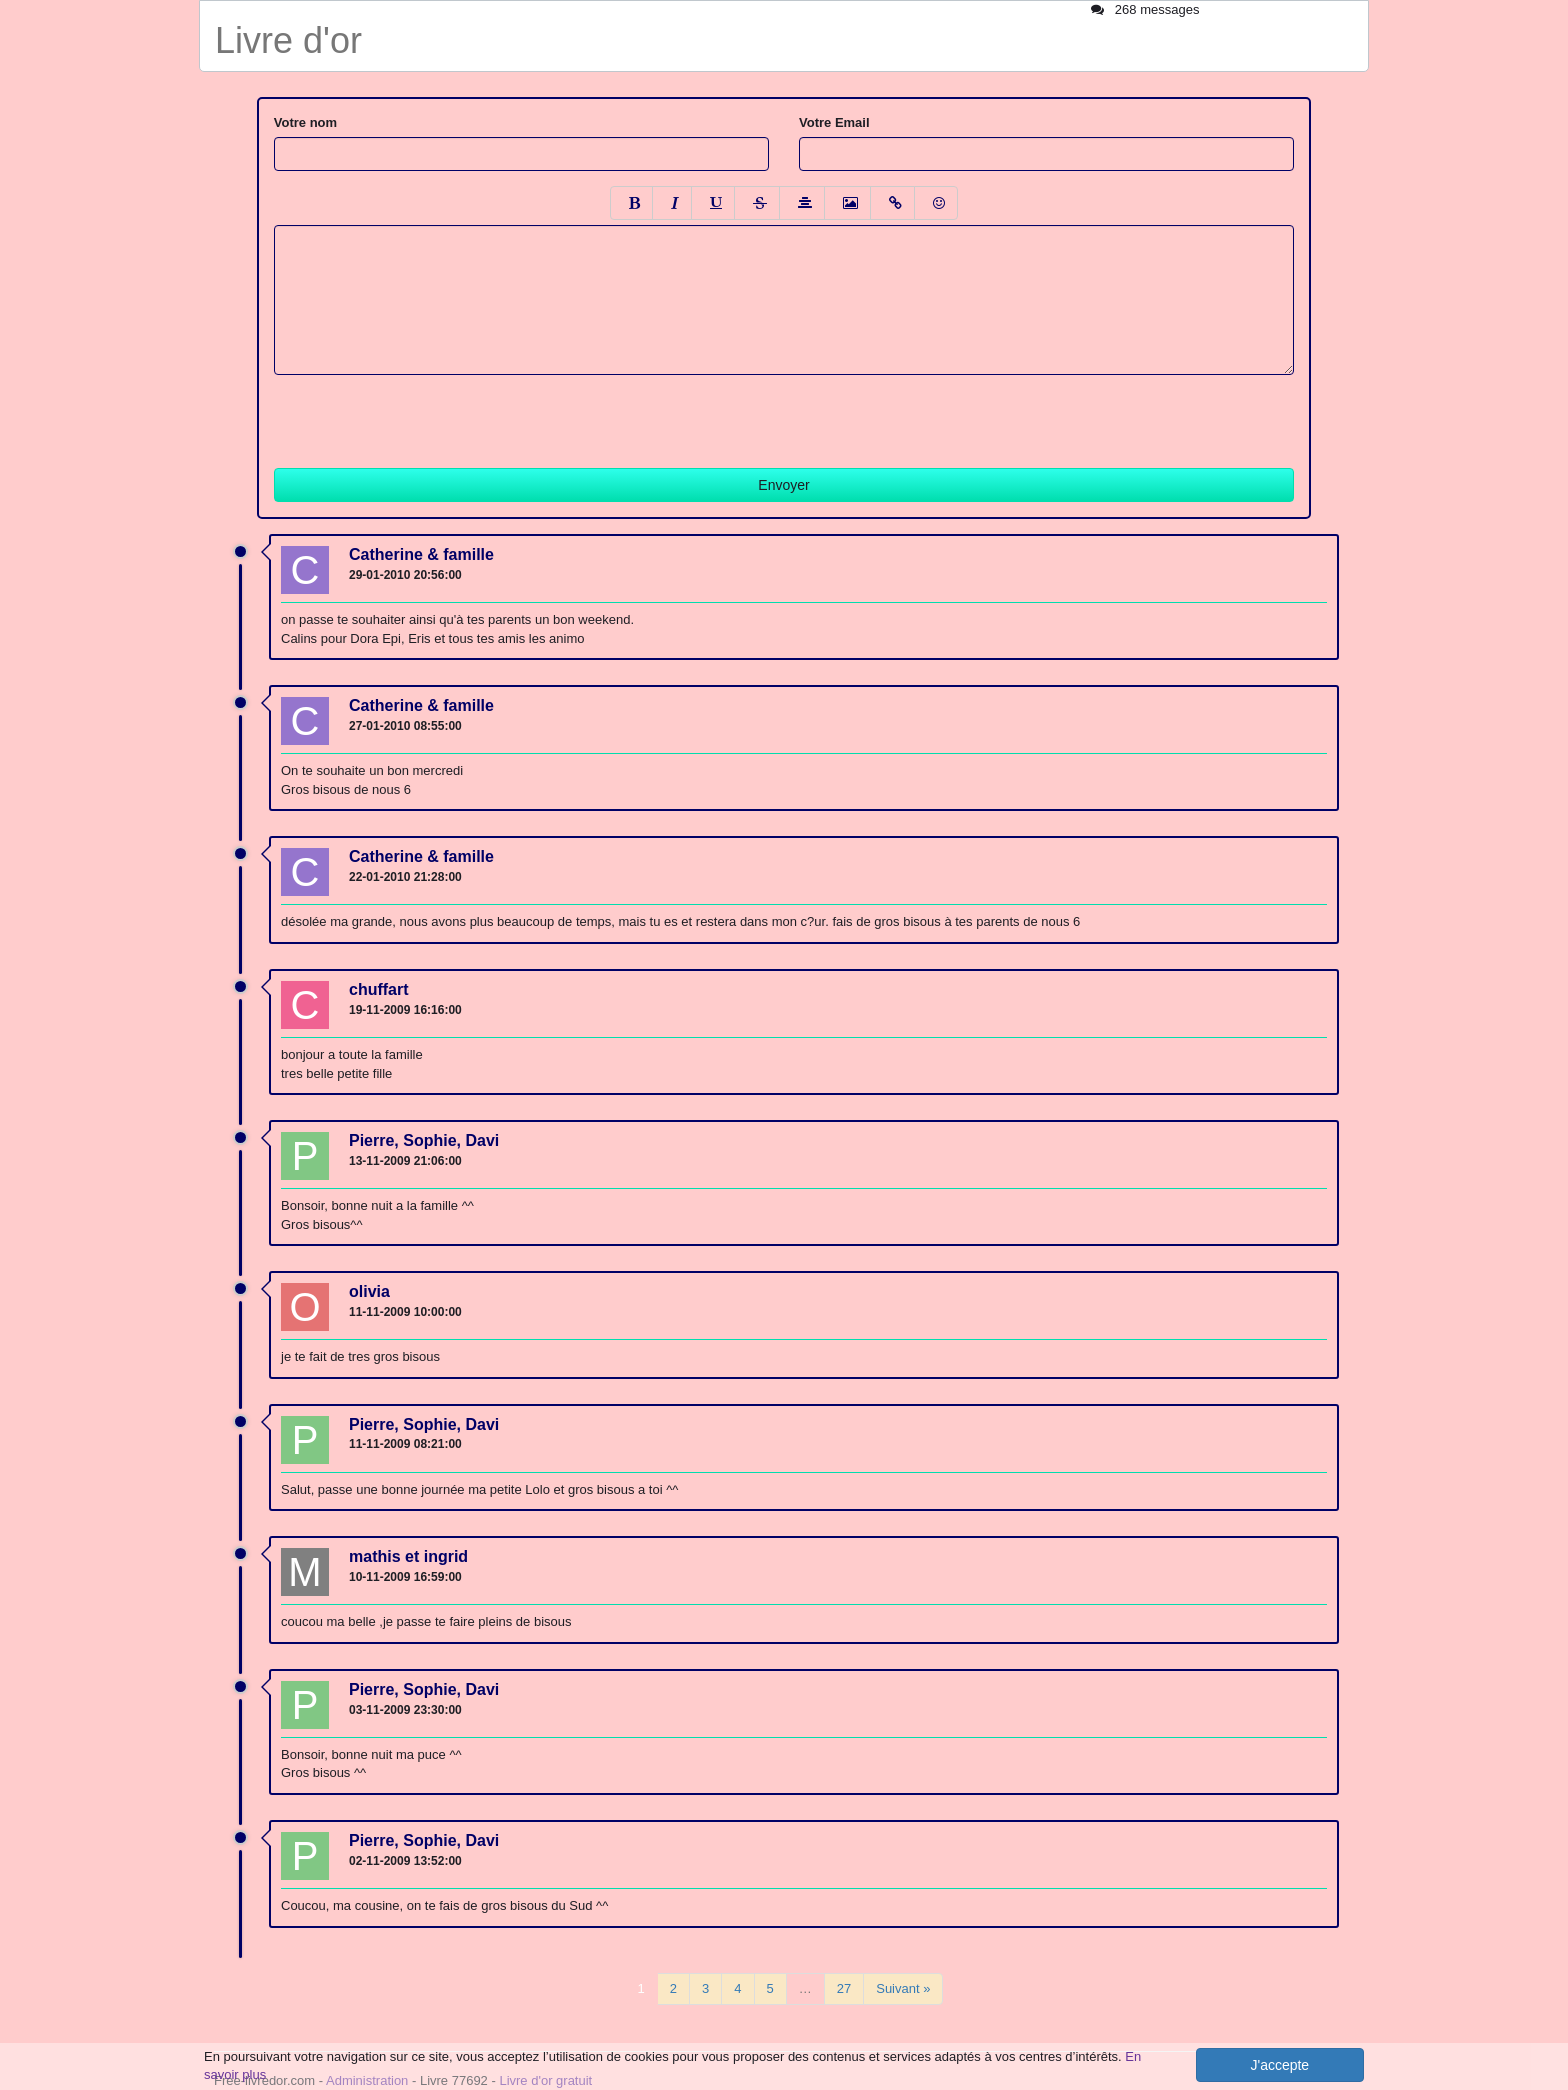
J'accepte (1279, 2065)
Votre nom (305, 122)
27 (844, 1988)
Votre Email (834, 122)
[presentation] (426, 414)
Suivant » (903, 1988)
